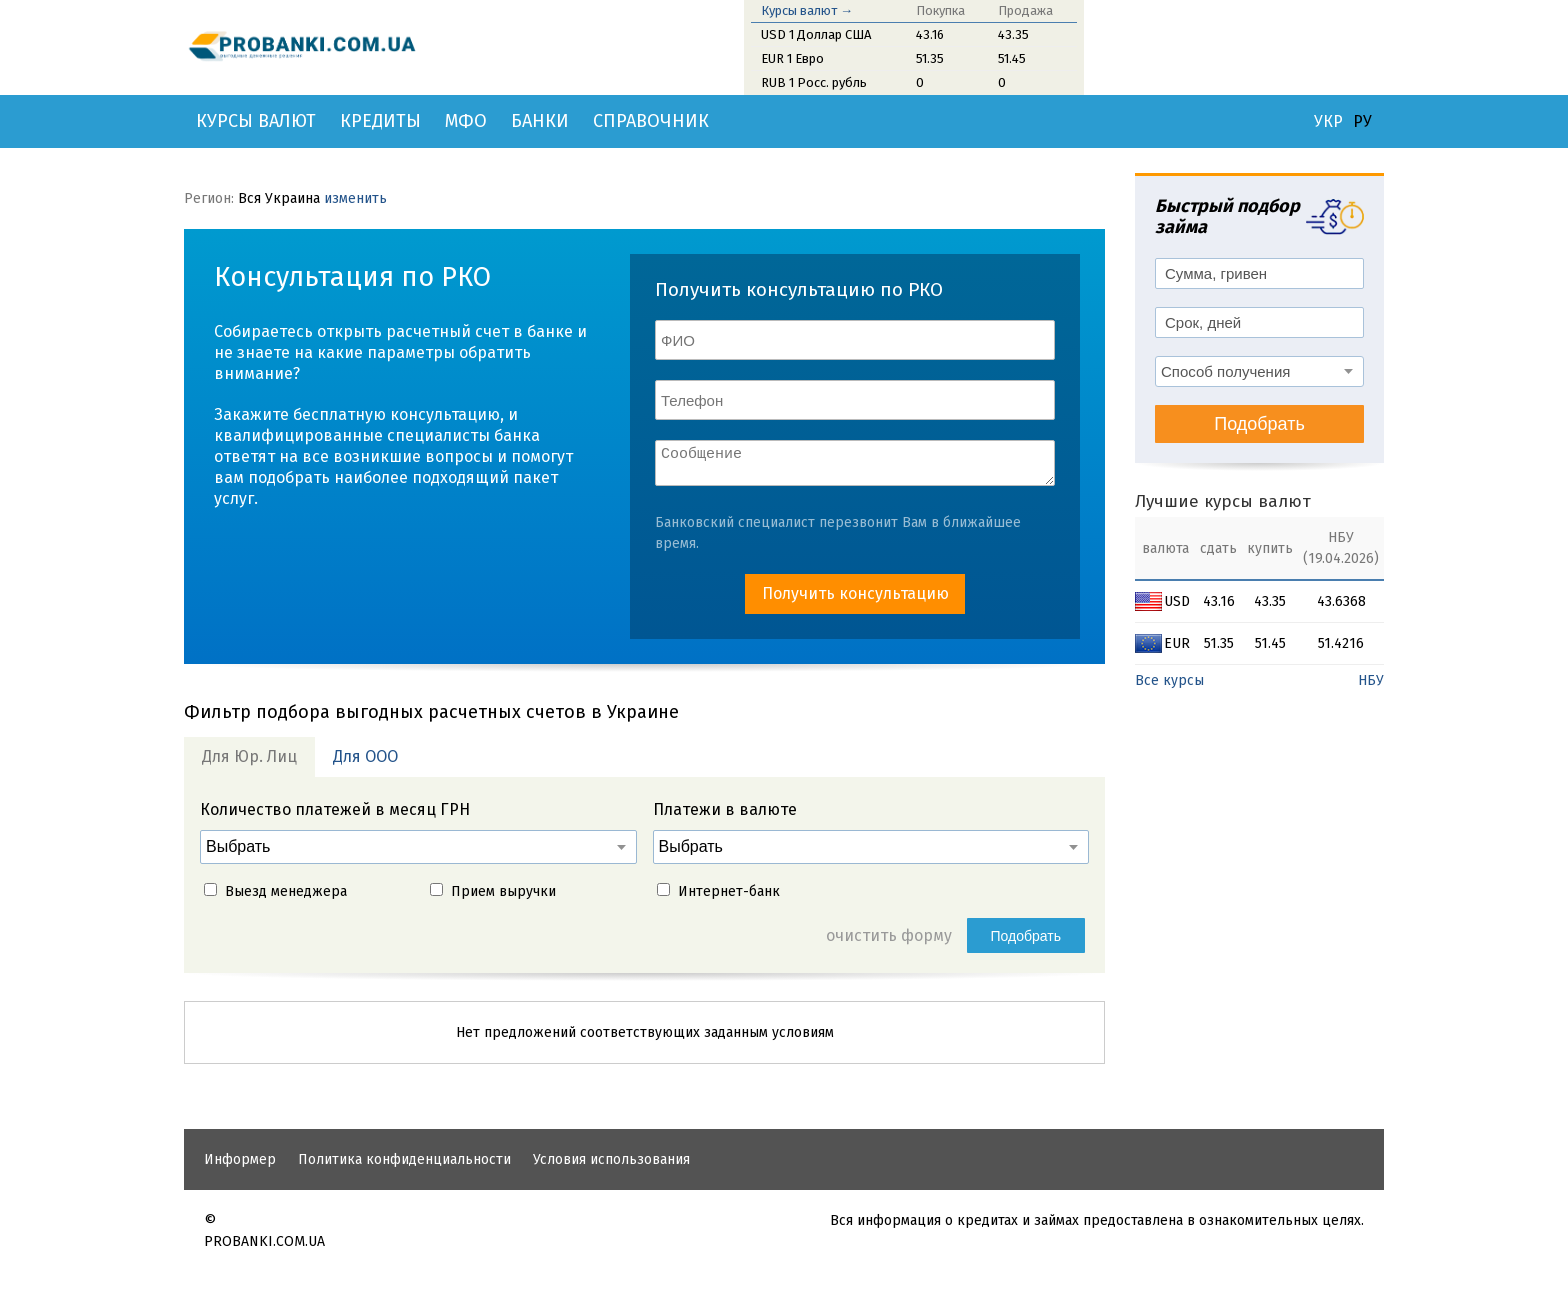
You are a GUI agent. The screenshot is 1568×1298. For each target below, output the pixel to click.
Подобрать (1026, 942)
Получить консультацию (855, 599)
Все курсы (1169, 680)
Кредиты (380, 121)
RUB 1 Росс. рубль (814, 82)
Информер (240, 1165)
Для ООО (365, 762)
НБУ (1371, 680)
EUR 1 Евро (792, 58)
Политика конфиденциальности (404, 1165)
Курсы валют (256, 121)
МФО (466, 121)
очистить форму (889, 941)
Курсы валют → (807, 10)
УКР (1328, 122)
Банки (540, 121)
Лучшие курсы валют (1223, 501)
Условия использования (611, 1165)
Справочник (651, 121)
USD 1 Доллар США (816, 34)
